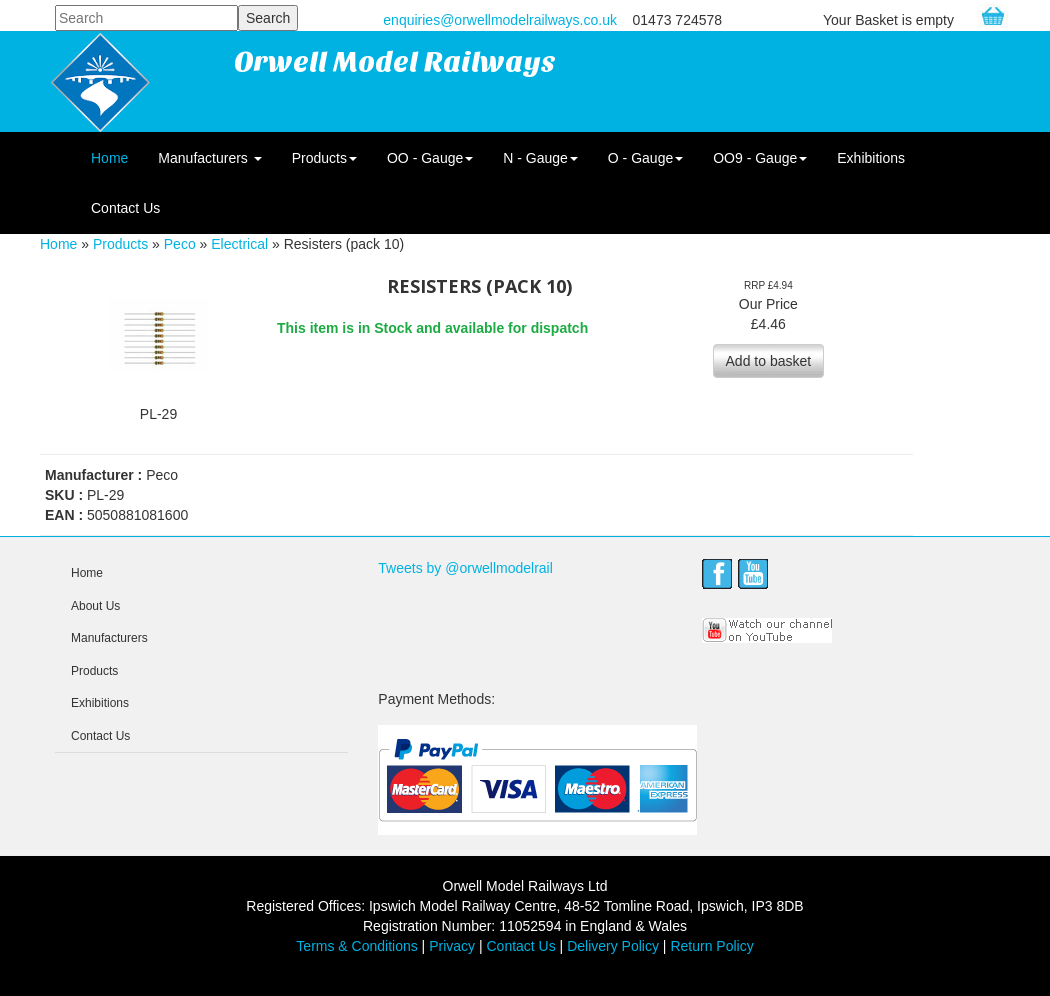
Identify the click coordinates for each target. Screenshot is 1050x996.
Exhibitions (871, 158)
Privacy (452, 946)
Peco (180, 244)
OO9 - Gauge (760, 158)
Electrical (239, 244)
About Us (95, 606)
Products (324, 158)
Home (109, 158)
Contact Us (125, 208)
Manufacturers (209, 158)
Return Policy (711, 946)
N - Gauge (540, 158)
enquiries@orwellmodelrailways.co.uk (500, 20)
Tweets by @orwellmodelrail (465, 568)
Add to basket (769, 361)
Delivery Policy (613, 946)
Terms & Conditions (356, 946)
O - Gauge (645, 158)
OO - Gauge (430, 158)
